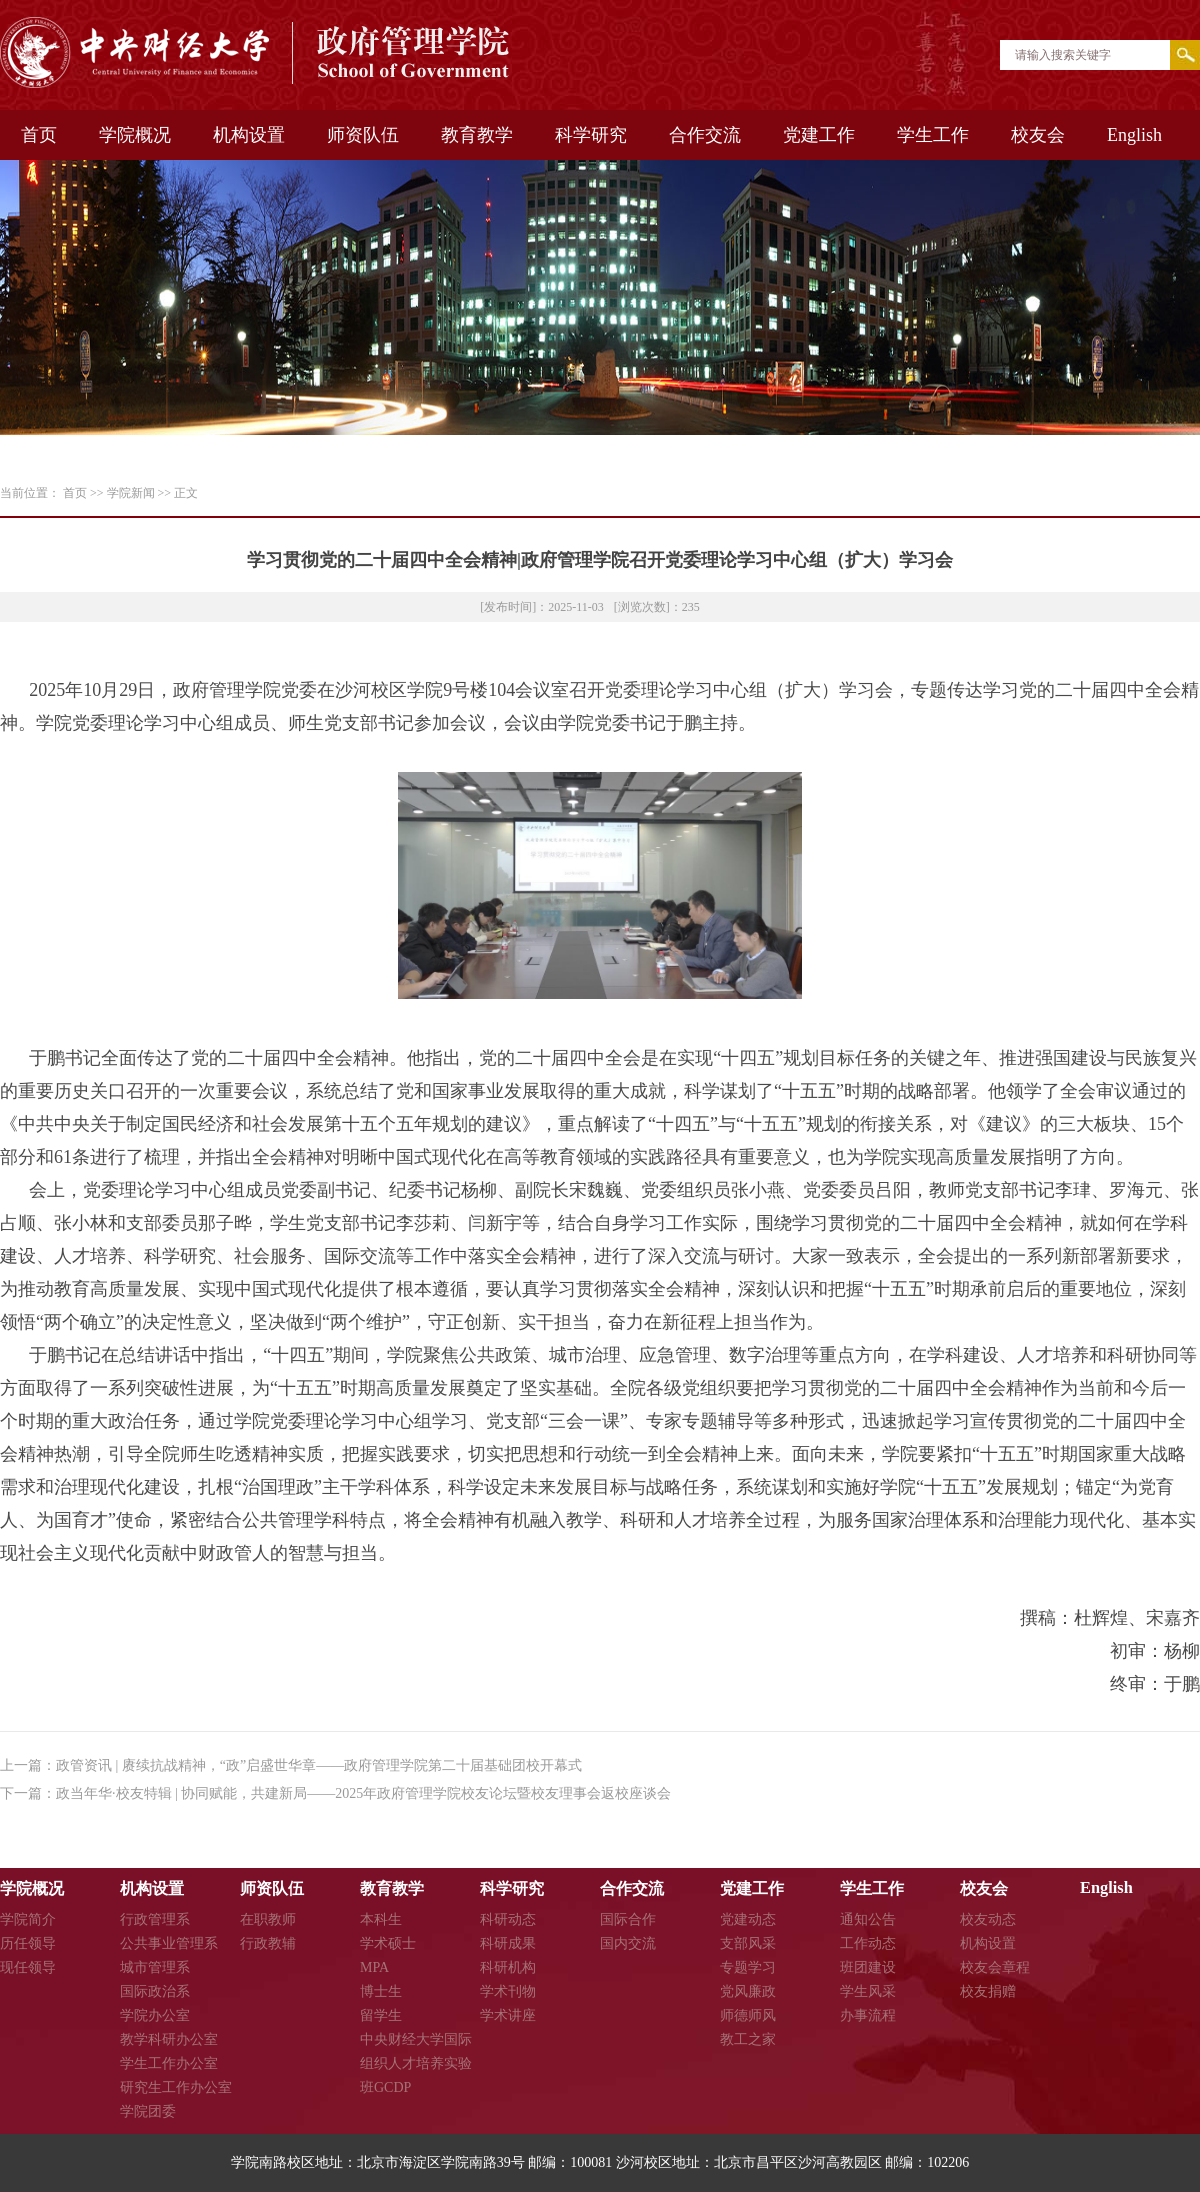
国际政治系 (155, 1991)
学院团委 (148, 2111)
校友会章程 (995, 1967)
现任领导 (28, 1967)
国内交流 (628, 1943)
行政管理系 (155, 1919)
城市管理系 (155, 1967)
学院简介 (28, 1919)
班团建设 (868, 1967)
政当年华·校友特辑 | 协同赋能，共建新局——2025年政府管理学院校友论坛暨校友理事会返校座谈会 (363, 1793)
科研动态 (508, 1919)
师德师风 (748, 2015)
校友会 (1038, 135)
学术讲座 (508, 2015)
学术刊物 (508, 1991)
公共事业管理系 (169, 1943)
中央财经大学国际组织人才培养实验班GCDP (416, 2063)
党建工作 (819, 135)
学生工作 (933, 135)
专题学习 (748, 1967)
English (1134, 135)
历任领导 (28, 1943)
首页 (39, 135)
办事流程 (868, 2015)
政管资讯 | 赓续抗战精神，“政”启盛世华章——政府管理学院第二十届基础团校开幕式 (319, 1765)
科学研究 (591, 135)
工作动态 (868, 1943)
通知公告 (868, 1919)
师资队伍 (363, 135)
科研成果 (508, 1943)
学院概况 (135, 135)
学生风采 (868, 1991)
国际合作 (628, 1919)
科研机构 (508, 1967)
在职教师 (268, 1919)
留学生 (381, 2015)
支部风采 (748, 1943)
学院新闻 (131, 493)
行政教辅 (268, 1943)
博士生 (381, 1991)
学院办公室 (155, 2015)
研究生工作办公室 (176, 2087)
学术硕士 (388, 1943)
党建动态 (748, 1919)
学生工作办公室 (169, 2063)
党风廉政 (748, 1991)
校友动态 (988, 1919)
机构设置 (249, 135)
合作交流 (705, 135)
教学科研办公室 (169, 2039)
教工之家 (748, 2039)
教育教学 (477, 135)
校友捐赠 (988, 1991)
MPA (374, 1967)
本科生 (381, 1919)
